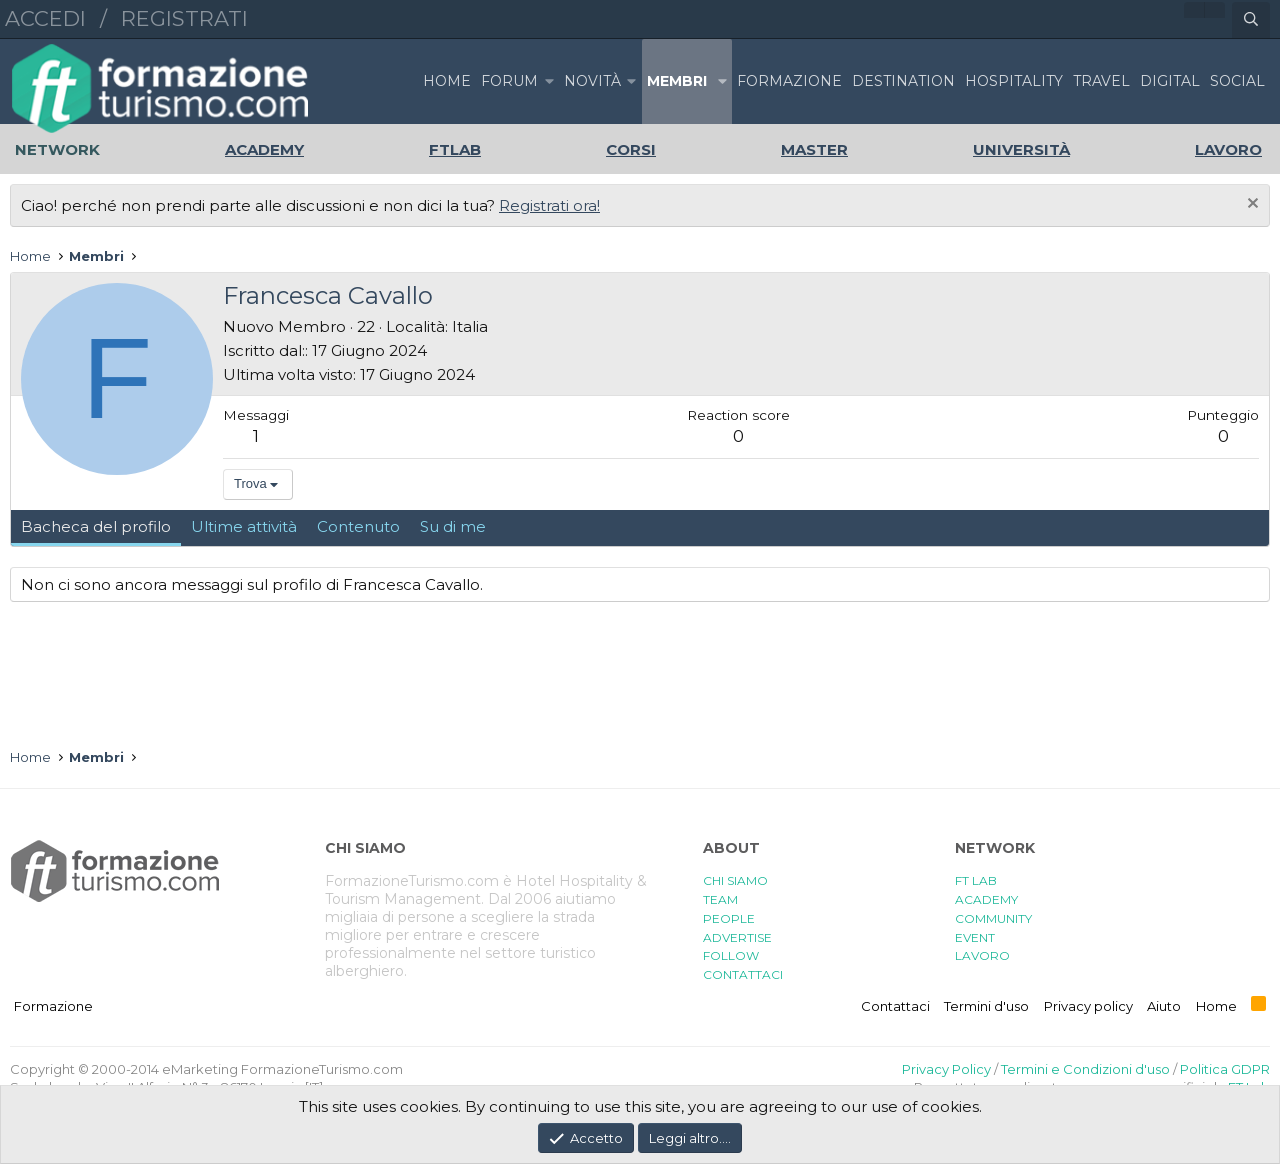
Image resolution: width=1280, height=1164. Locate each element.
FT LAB (976, 880)
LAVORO (982, 955)
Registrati (184, 18)
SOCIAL (1237, 81)
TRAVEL (1101, 81)
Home (447, 81)
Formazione (53, 1006)
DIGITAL (1170, 81)
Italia (470, 326)
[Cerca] (1251, 20)
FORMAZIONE (789, 81)
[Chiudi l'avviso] (1250, 205)
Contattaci (895, 1006)
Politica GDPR (1225, 1069)
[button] (549, 81)
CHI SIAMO (735, 880)
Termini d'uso (986, 1006)
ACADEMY (986, 899)
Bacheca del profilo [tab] (96, 526)
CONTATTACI (743, 974)
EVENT (975, 937)
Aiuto (1164, 1006)
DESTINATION (903, 81)
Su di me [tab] (453, 526)
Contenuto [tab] (358, 526)
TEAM (720, 899)
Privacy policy (1088, 1006)
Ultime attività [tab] (244, 526)
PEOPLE (729, 918)
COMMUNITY (993, 918)
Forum (509, 81)
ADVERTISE (737, 937)
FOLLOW (731, 955)
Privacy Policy (946, 1069)
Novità (592, 81)
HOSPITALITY (1014, 81)
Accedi (45, 18)
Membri (677, 81)
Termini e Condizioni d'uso (1085, 1069)
